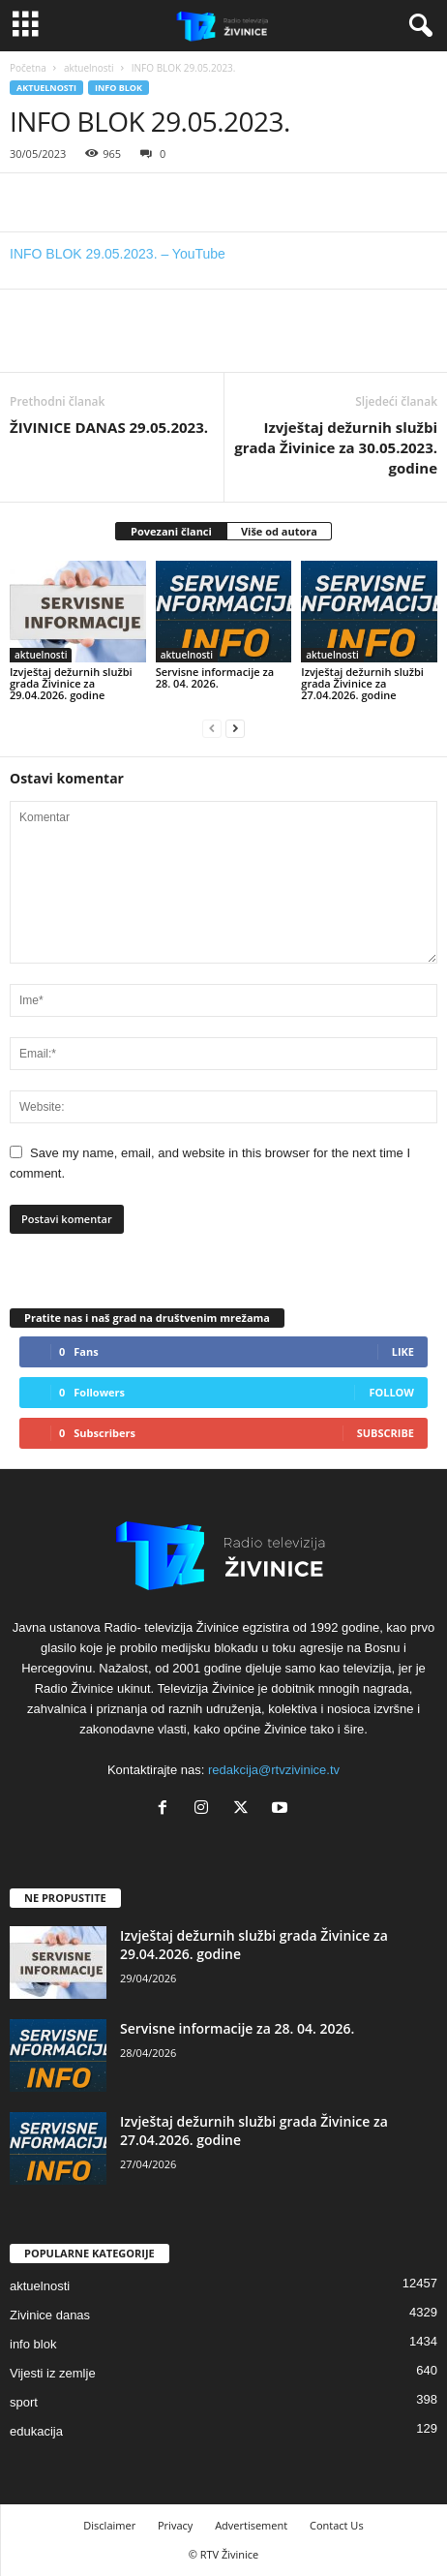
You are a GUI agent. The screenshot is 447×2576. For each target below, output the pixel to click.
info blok (118, 87)
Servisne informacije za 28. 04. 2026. (215, 677)
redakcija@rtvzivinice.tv (274, 1770)
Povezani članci (171, 531)
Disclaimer (109, 2525)
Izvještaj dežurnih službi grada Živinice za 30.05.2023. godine (335, 447)
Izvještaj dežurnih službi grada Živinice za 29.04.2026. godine (71, 683)
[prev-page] (212, 728)
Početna (28, 68)
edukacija (36, 2431)
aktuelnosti (89, 68)
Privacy (175, 2525)
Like (403, 1351)
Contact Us (337, 2525)
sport (24, 2402)
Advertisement (251, 2525)
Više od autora (279, 531)
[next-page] (235, 728)
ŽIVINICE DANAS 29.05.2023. (109, 427)
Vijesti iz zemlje (53, 2373)
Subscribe (385, 1433)
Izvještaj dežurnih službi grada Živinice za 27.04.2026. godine (362, 683)
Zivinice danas (50, 2315)
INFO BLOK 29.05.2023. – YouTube (117, 253)
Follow (391, 1392)
